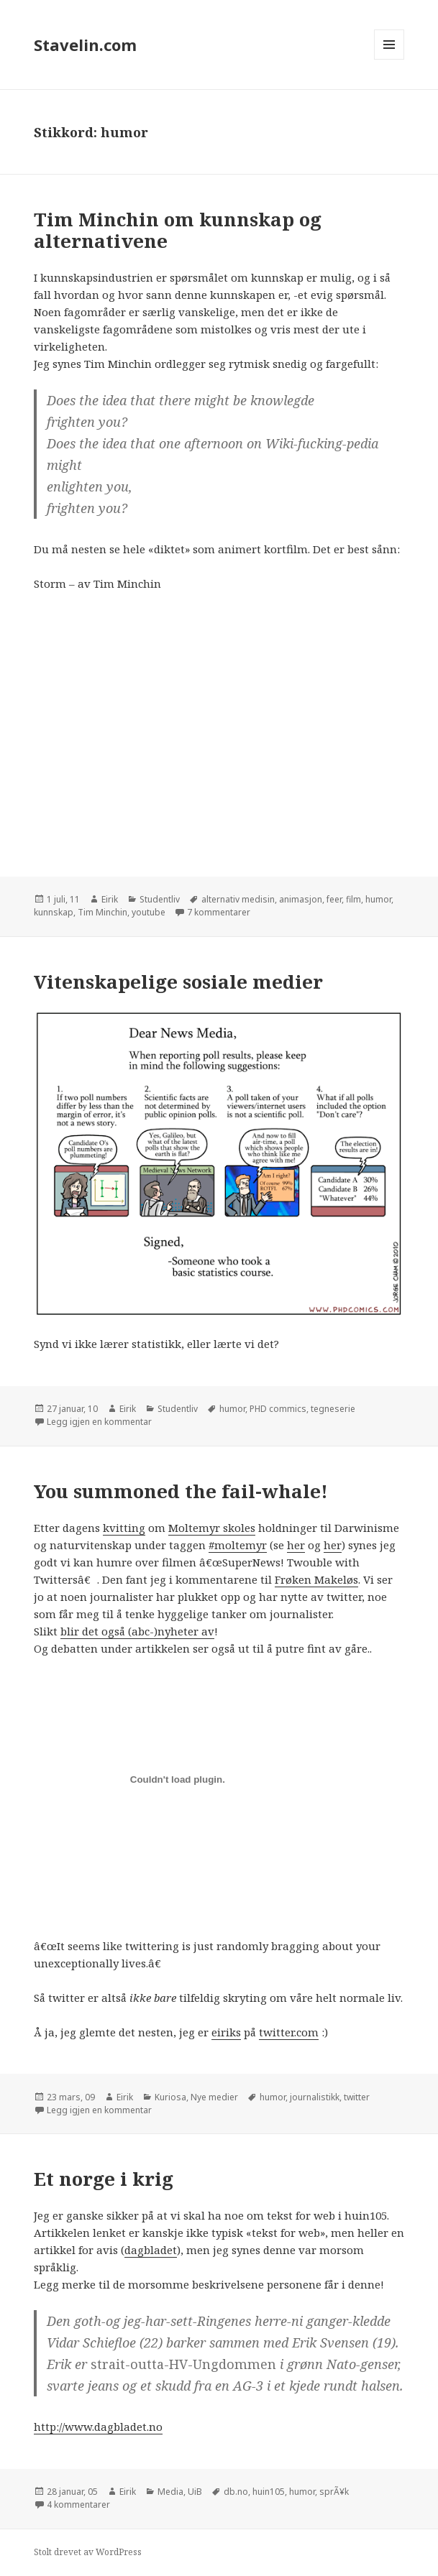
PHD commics (278, 1409)
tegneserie (333, 1409)
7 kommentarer (218, 912)
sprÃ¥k (334, 2491)
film (353, 899)
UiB (195, 2491)
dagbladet (150, 2250)
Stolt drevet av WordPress (88, 2552)
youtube (148, 912)
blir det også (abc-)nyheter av (137, 1631)
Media (170, 2491)
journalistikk (314, 2097)
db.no (236, 2491)
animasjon (300, 899)
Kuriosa (170, 2097)
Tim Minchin (102, 912)
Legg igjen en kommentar (99, 1422)
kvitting (124, 1527)
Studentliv (160, 899)
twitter (357, 2097)
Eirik (109, 899)
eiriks (226, 2032)
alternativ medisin (238, 899)
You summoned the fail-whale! (181, 1491)
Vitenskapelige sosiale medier (178, 981)
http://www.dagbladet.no (98, 2426)
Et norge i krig (103, 2179)
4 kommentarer (78, 2504)
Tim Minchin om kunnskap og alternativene (177, 230)
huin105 (268, 2491)
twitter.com (289, 2032)
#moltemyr (238, 1545)
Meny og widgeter (389, 59)
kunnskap (53, 912)
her (296, 1545)
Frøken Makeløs (316, 1579)
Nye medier (214, 2097)
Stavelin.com (85, 44)
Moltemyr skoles (211, 1527)
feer (334, 899)
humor (378, 899)
